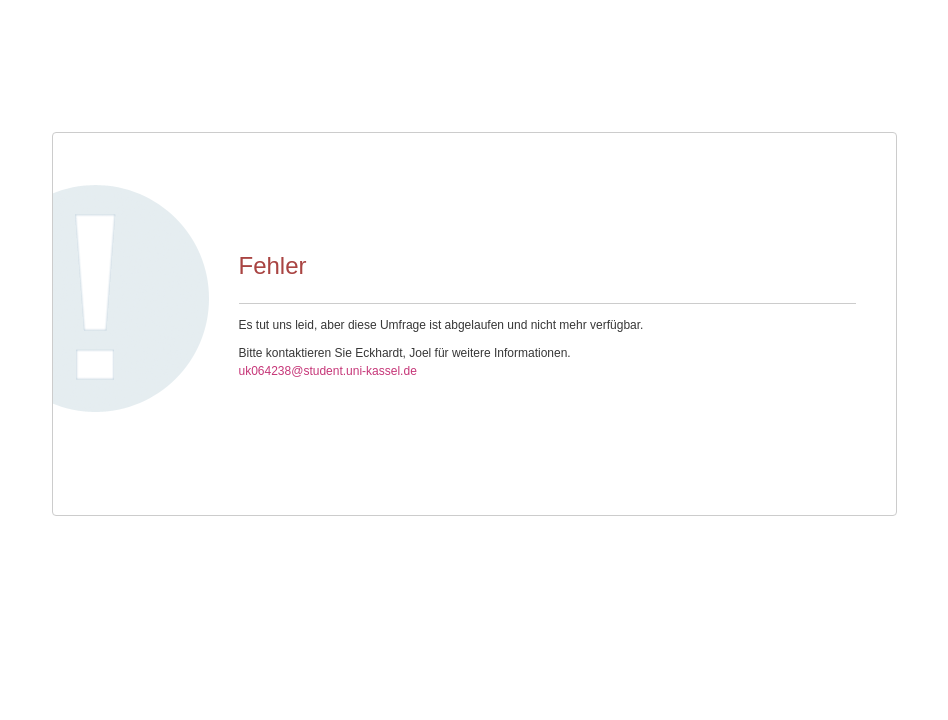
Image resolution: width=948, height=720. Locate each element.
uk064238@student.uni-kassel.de (328, 371)
